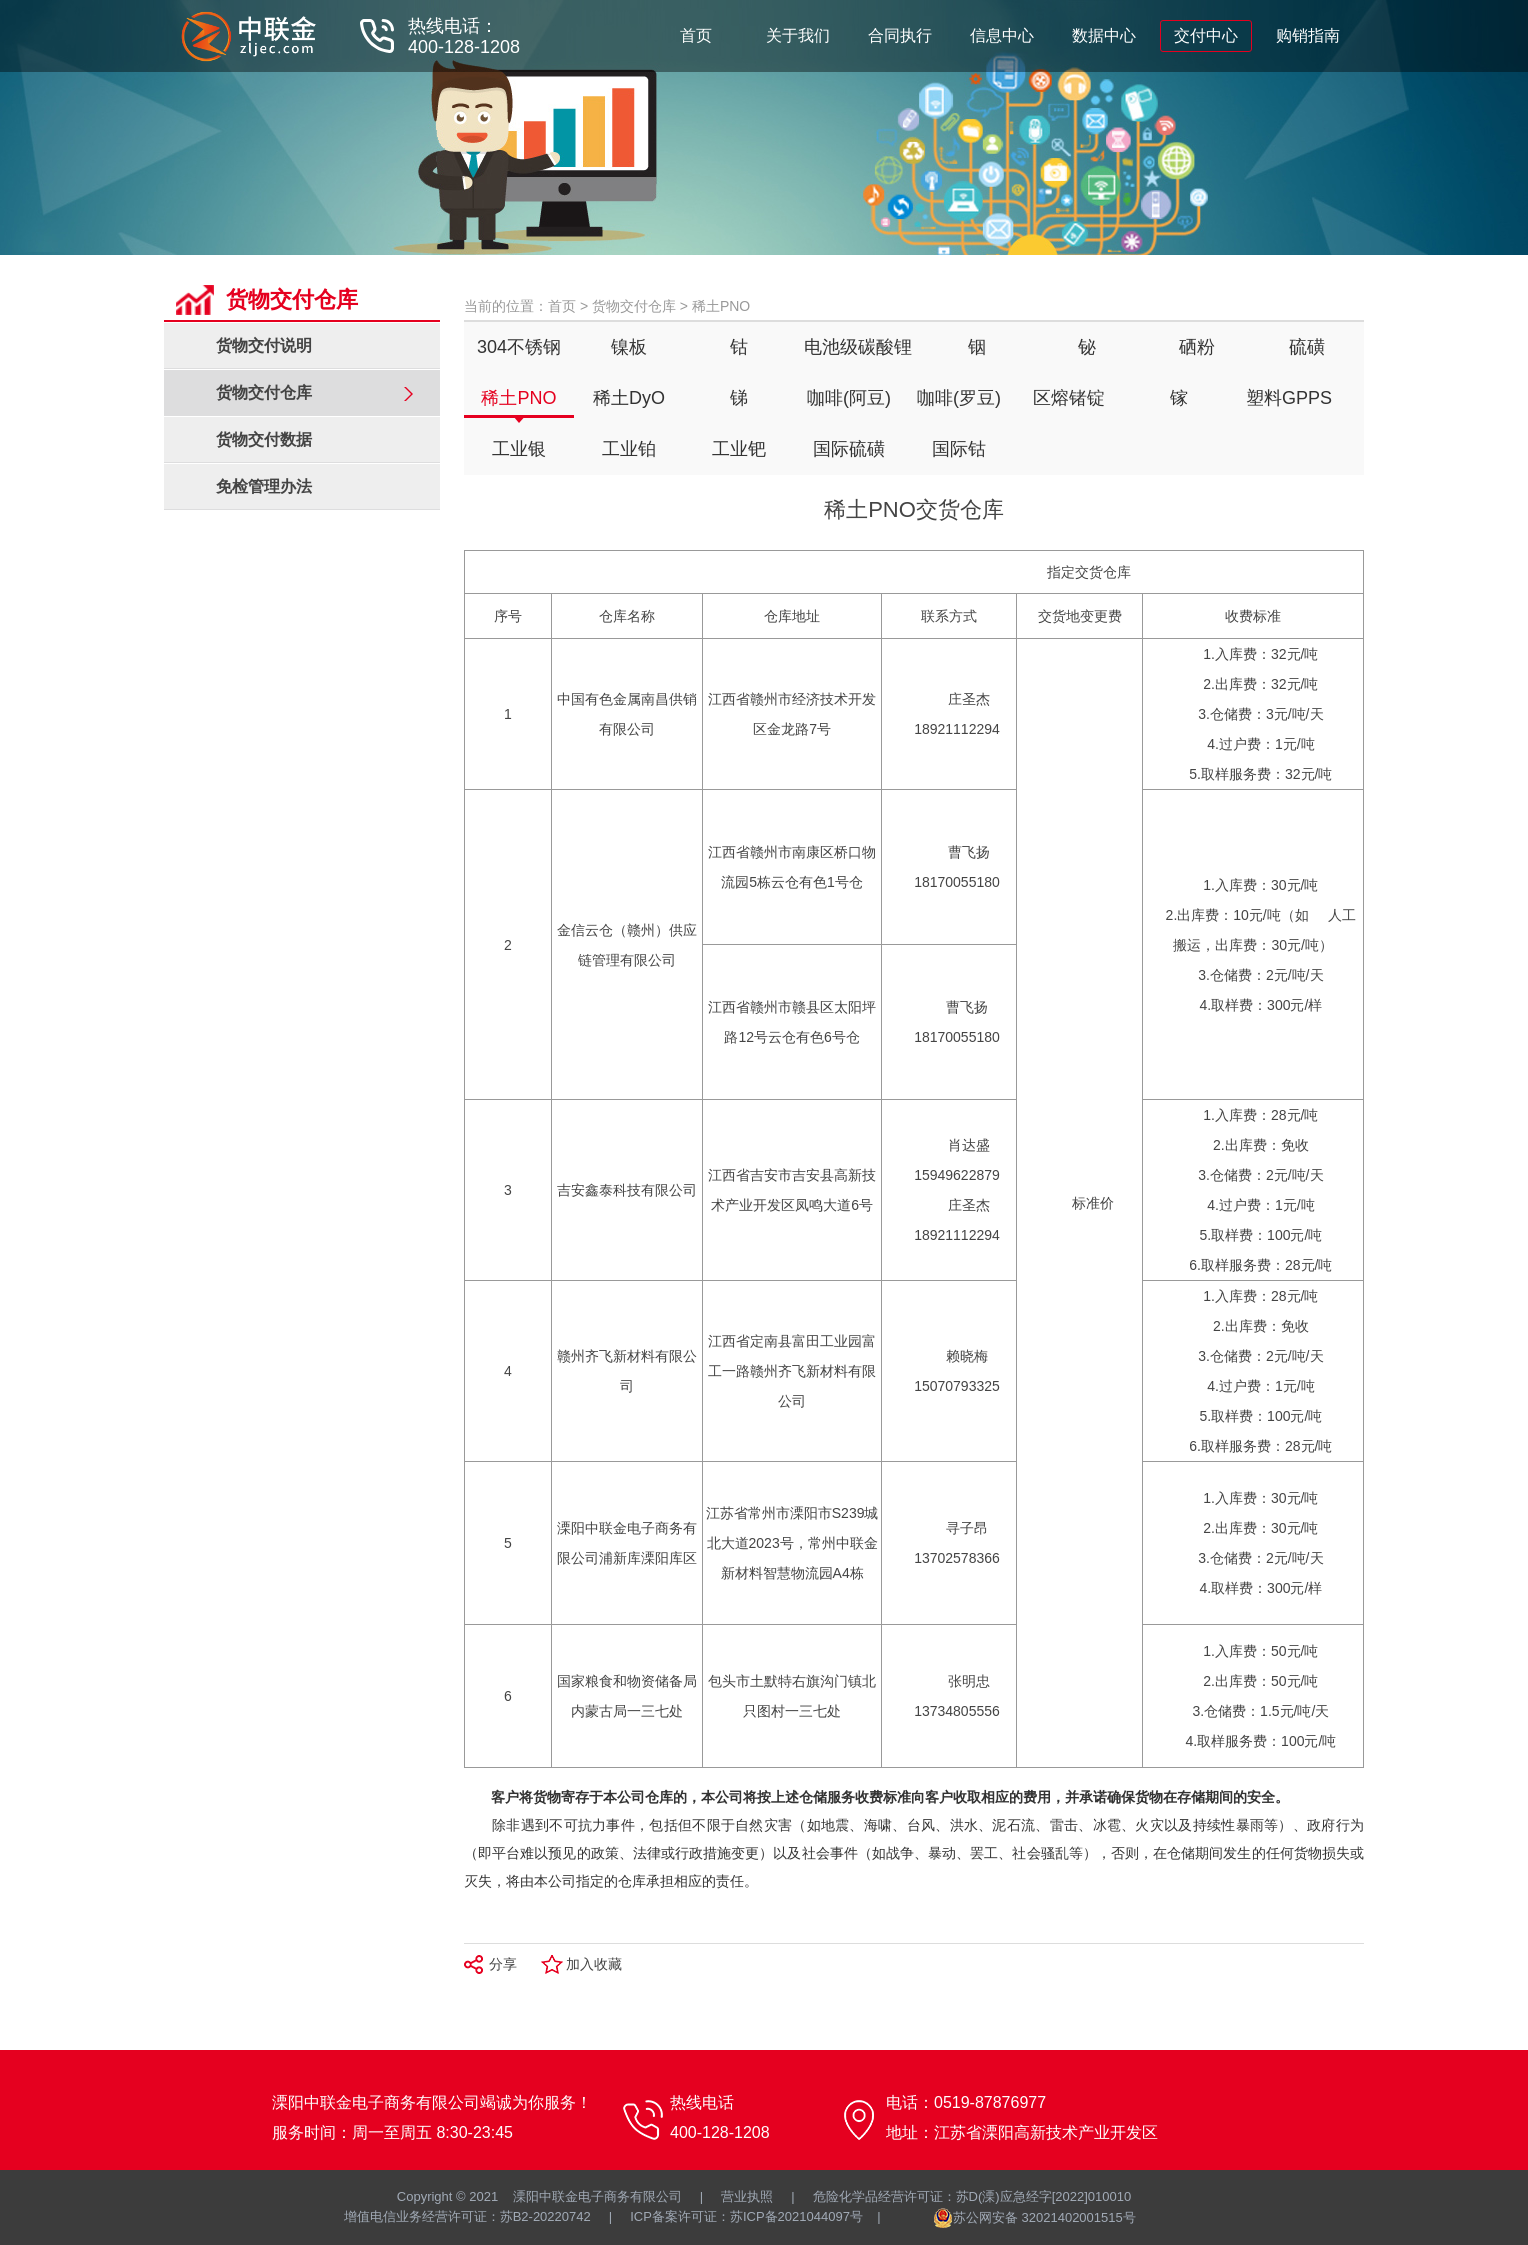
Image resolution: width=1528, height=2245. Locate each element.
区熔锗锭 (1069, 398)
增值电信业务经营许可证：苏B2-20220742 (467, 2216)
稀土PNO (518, 398)
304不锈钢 (519, 347)
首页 (696, 35)
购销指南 (1308, 35)
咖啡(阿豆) (849, 398)
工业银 (519, 449)
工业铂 (629, 449)
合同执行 (900, 35)
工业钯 (739, 449)
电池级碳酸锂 (858, 347)
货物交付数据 (264, 439)
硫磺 (1307, 347)
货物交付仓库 (634, 306)
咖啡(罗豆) (959, 398)
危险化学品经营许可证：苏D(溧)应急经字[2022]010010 (972, 2196)
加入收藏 (594, 1964)
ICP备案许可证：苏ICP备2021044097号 (746, 2216)
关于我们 (798, 35)
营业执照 (747, 2196)
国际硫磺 (849, 449)
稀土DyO (629, 398)
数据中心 (1104, 35)
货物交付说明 (264, 345)
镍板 (629, 347)
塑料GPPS (1289, 398)
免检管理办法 (264, 486)
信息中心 (1002, 35)
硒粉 (1197, 347)
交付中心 (1206, 35)
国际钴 (959, 449)
